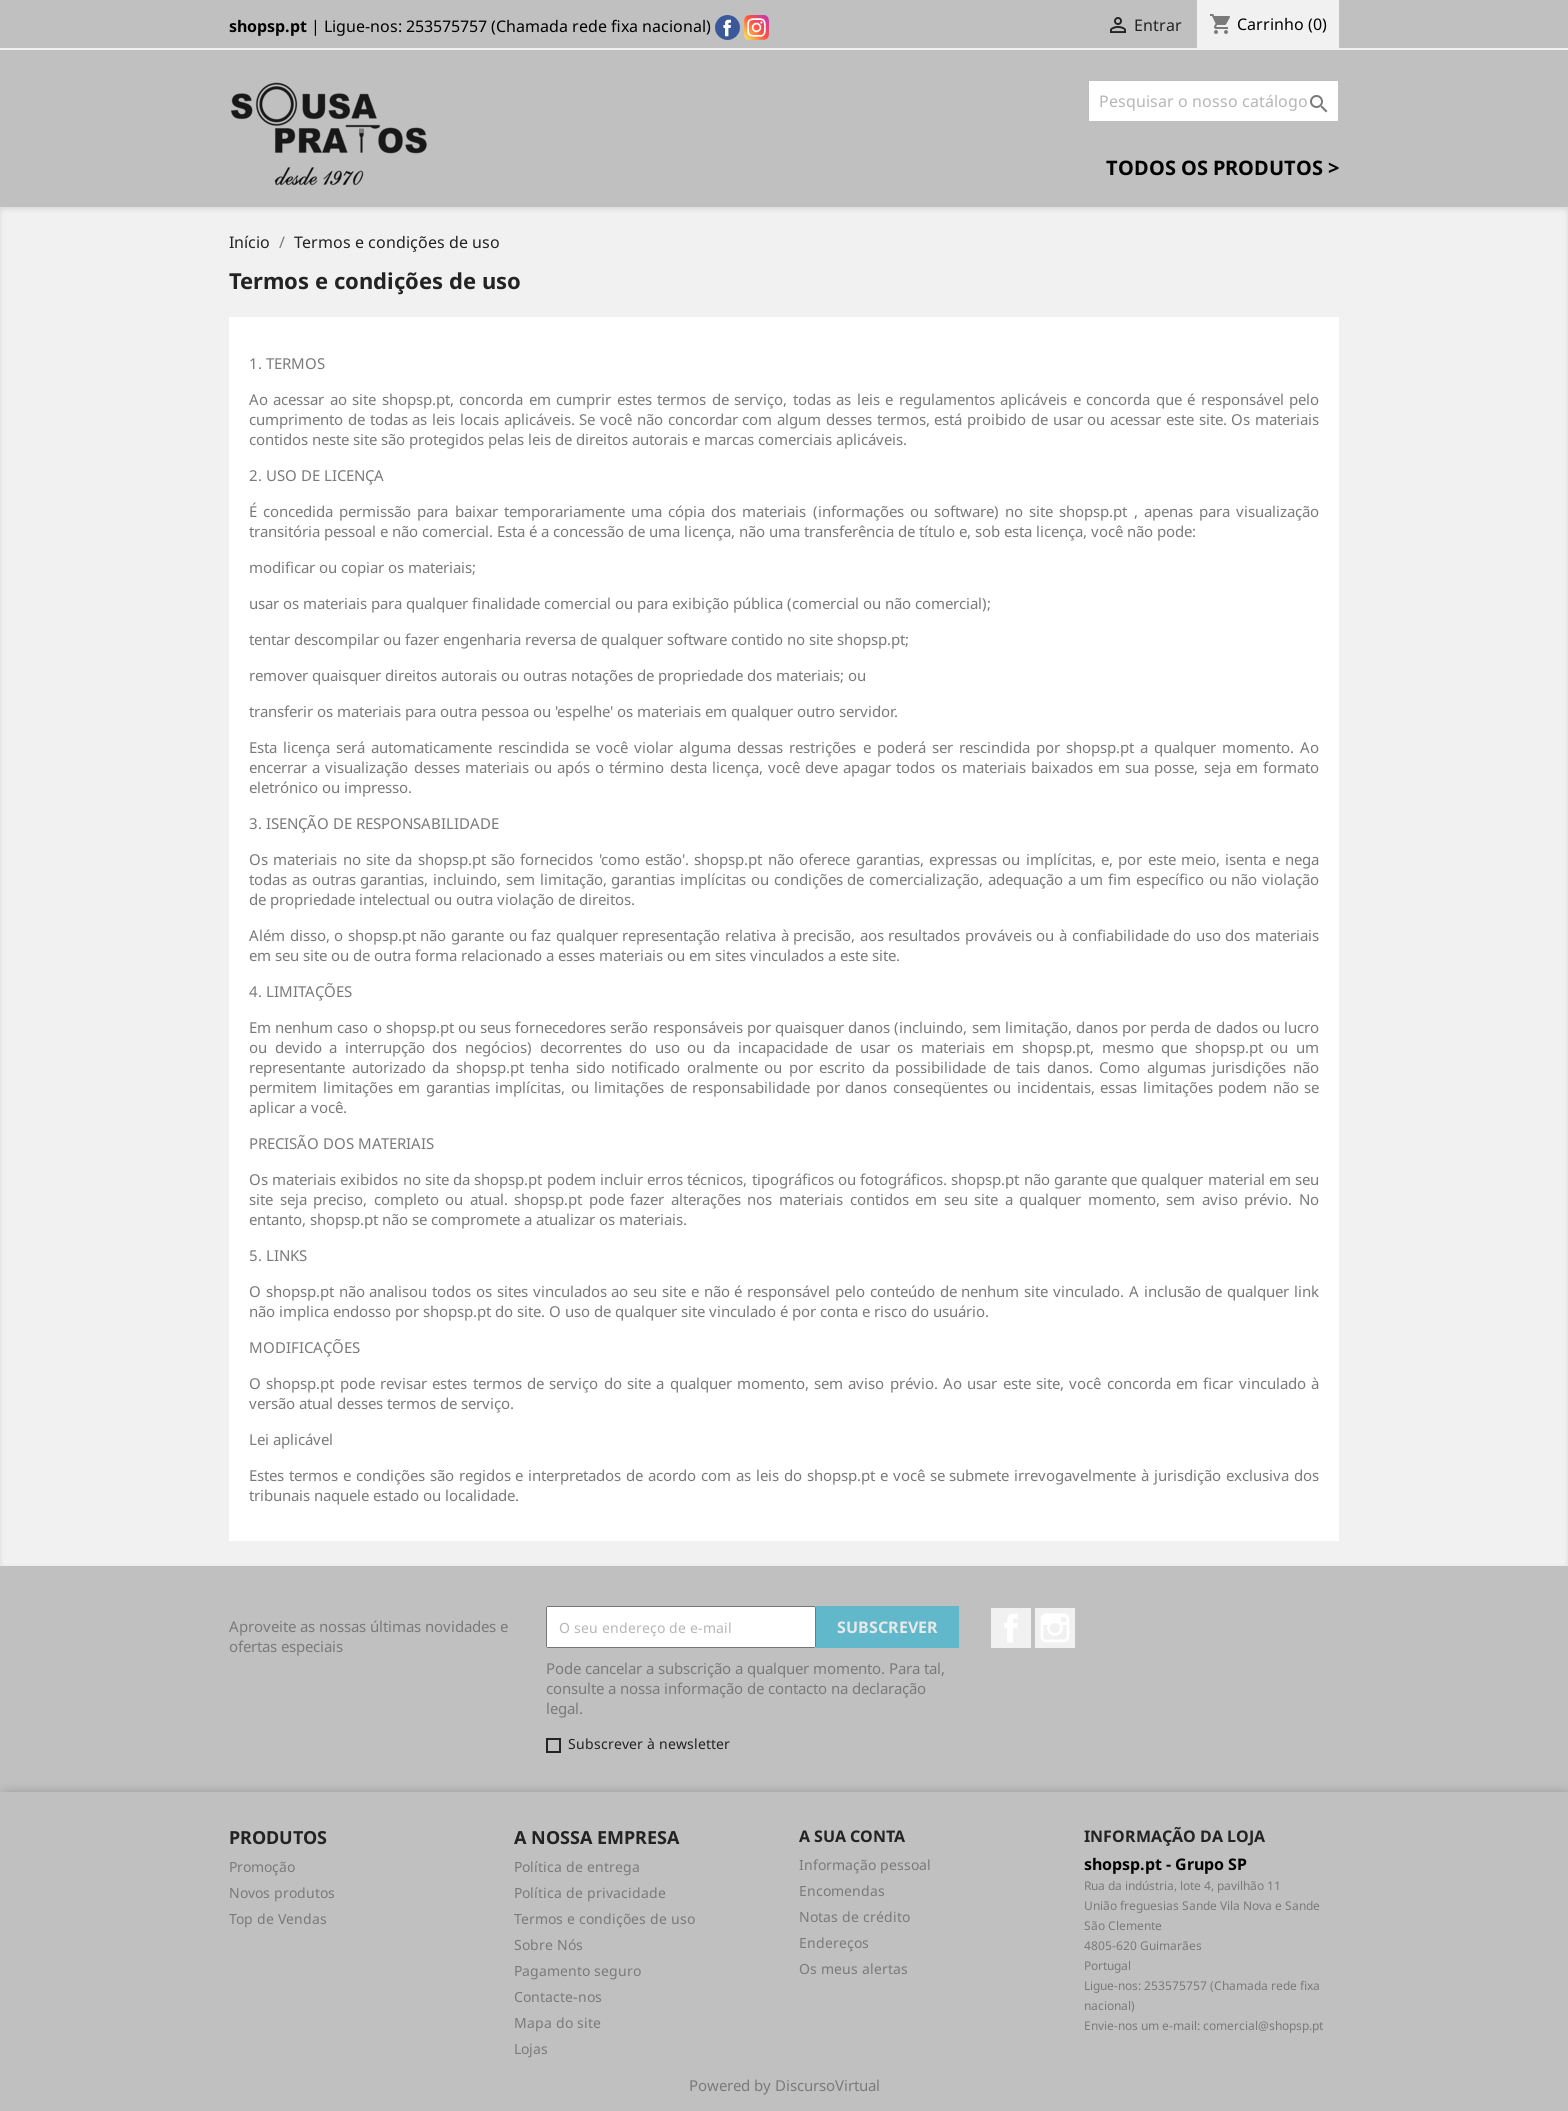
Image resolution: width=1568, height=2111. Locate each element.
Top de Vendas (278, 1918)
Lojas (531, 2048)
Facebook (1011, 1628)
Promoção (262, 1866)
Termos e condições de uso (604, 1918)
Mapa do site (557, 2022)
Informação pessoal (865, 1864)
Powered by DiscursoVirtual (784, 2085)
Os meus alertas (853, 1968)
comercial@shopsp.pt (1263, 2025)
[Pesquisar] (1213, 101)
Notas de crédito (854, 1916)
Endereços (834, 1942)
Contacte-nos (558, 1996)
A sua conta (852, 1836)
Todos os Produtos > (1222, 167)
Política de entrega (577, 1866)
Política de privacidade (590, 1892)
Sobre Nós (548, 1944)
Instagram (1055, 1628)
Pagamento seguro (577, 1970)
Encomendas (842, 1890)
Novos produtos (282, 1892)
